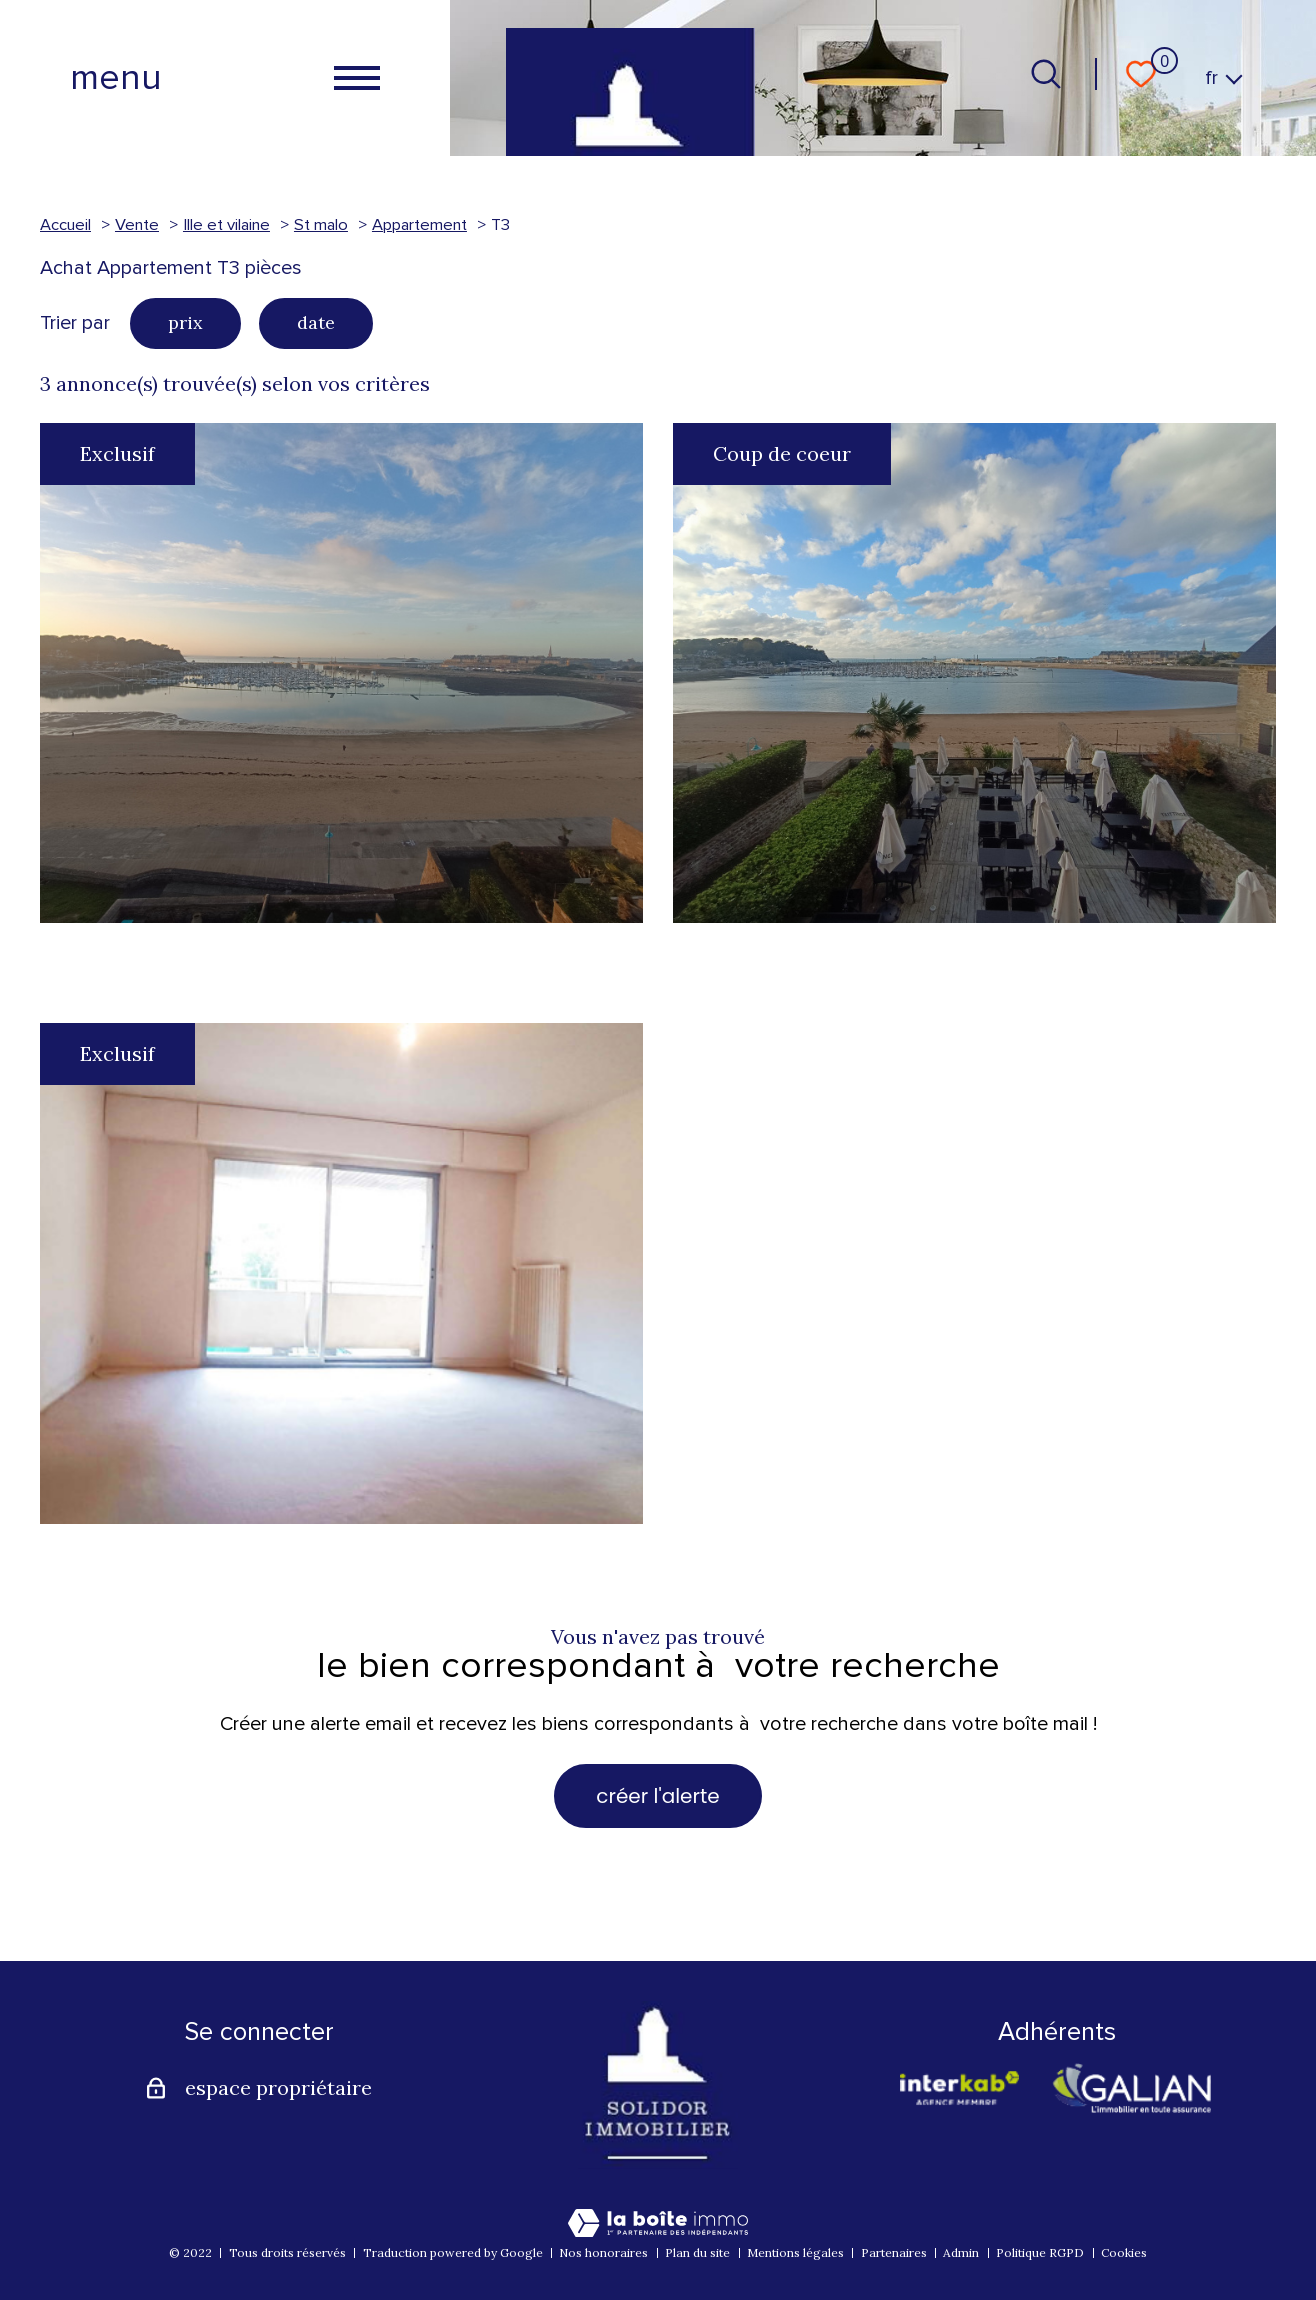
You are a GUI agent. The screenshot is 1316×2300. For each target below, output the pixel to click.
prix (185, 322)
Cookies (1124, 2252)
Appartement (419, 225)
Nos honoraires (603, 2252)
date (316, 322)
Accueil (65, 225)
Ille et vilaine (226, 225)
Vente (137, 225)
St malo (321, 225)
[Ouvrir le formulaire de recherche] (1046, 74)
